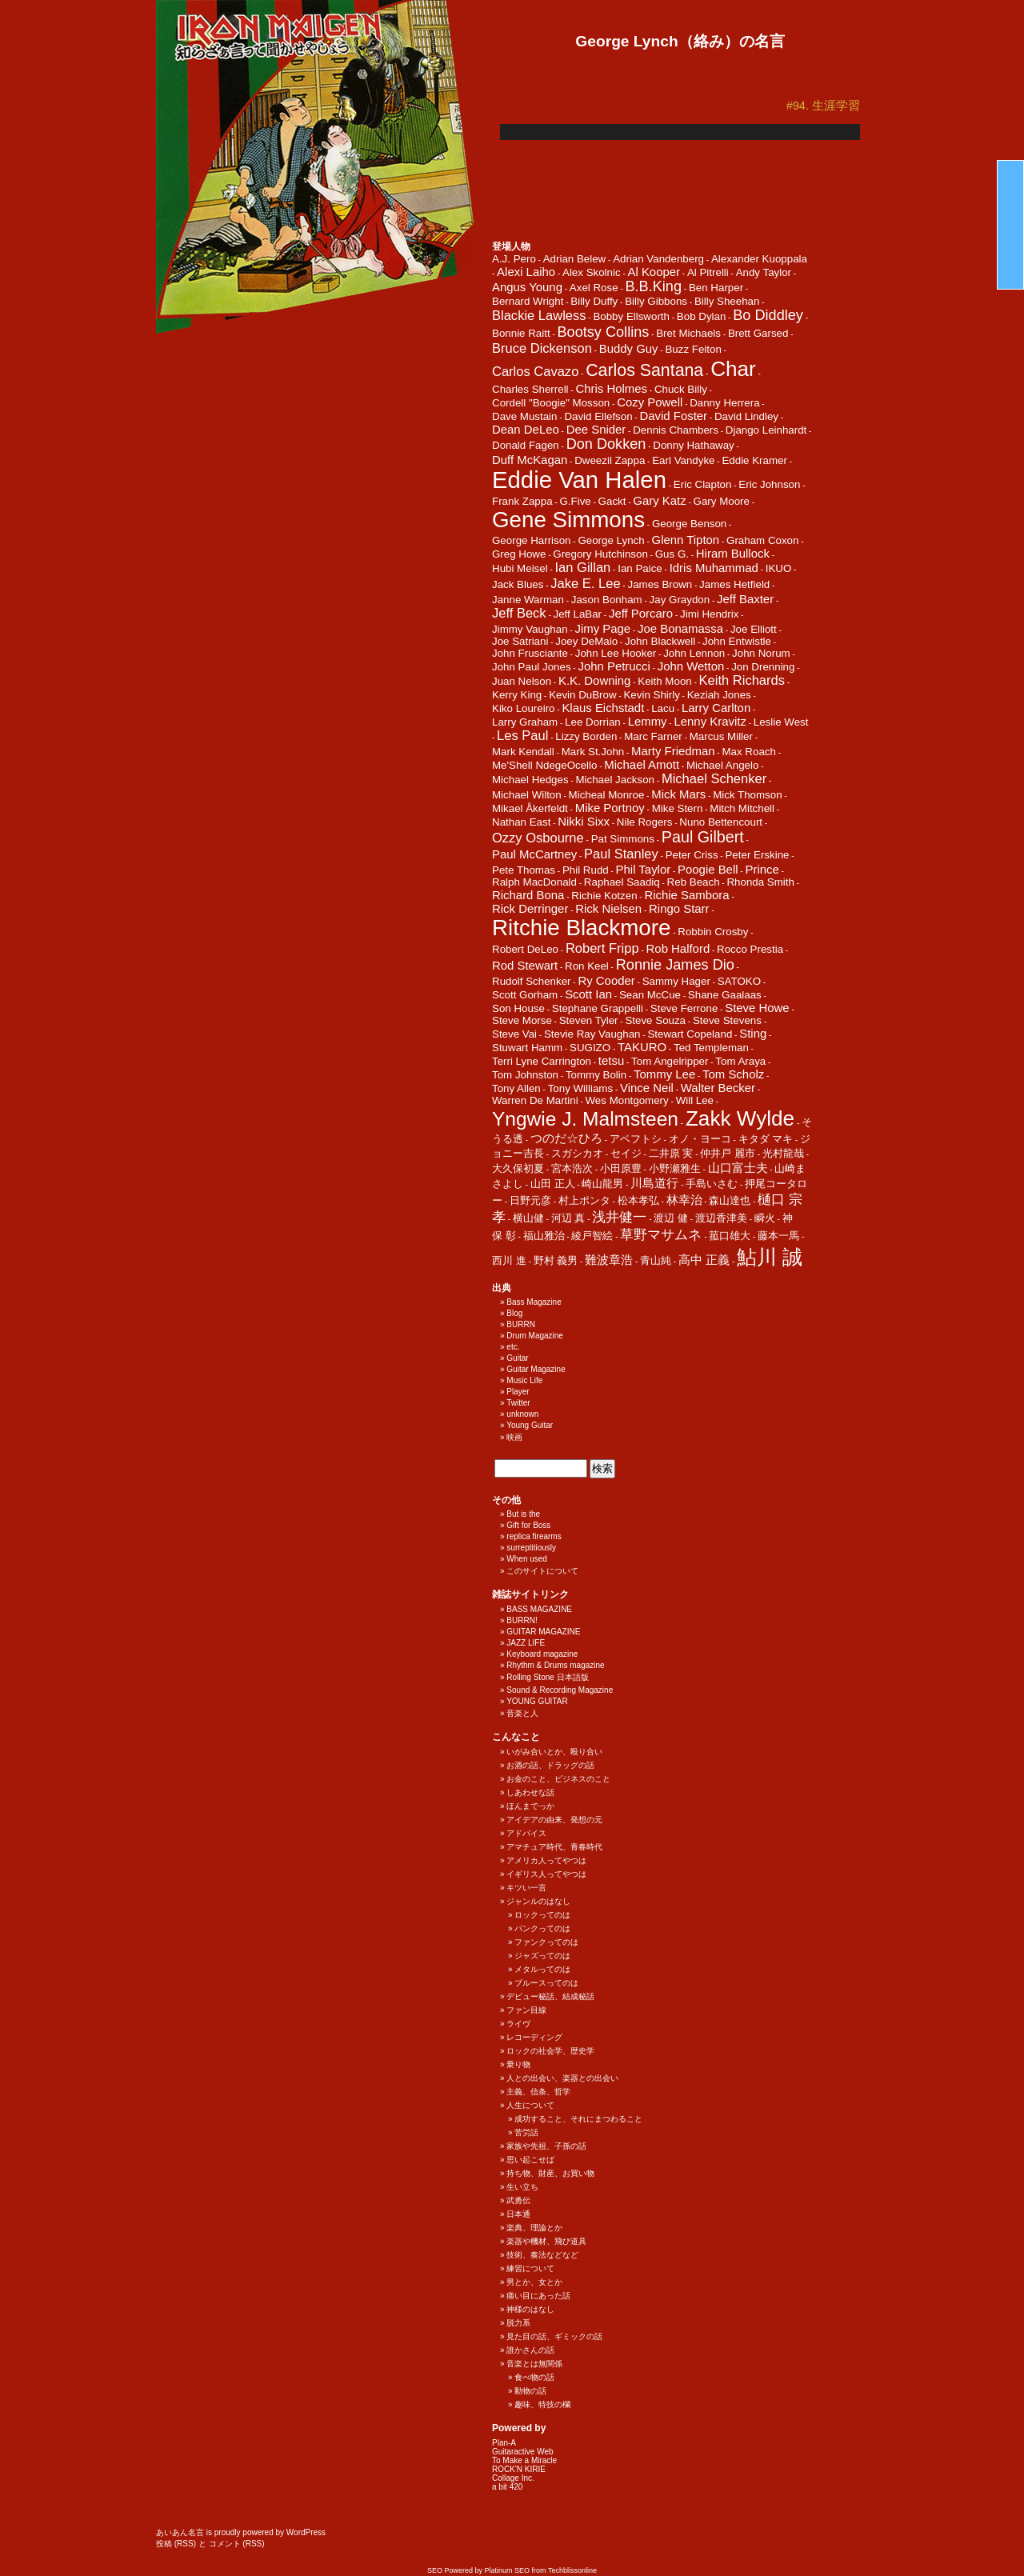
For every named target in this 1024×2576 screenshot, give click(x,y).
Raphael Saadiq (622, 882)
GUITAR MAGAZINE (543, 1631)
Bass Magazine (533, 1302)
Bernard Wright (527, 301)
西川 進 (509, 1260)
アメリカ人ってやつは (546, 1860)
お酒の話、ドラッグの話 (550, 1765)
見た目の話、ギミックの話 (554, 2336)
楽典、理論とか (534, 2227)
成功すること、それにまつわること (578, 2118)
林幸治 (684, 1199)
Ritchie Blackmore (581, 927)
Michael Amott (641, 764)
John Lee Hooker (616, 653)
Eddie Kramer (754, 460)
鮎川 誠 (769, 1257)
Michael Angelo (722, 765)
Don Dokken (606, 444)
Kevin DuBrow (582, 695)
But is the (523, 1514)
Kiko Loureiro (523, 708)
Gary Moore (722, 501)
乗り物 (518, 2064)
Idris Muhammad (714, 567)
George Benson (689, 524)
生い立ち (522, 2186)
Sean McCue (650, 995)
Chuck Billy (680, 389)
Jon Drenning (762, 667)
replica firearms (533, 1536)
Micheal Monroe (607, 795)
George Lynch (611, 540)
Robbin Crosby (713, 932)
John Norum (761, 653)
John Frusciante (530, 653)
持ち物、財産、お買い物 (550, 2173)
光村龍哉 (783, 1153)
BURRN (520, 1324)
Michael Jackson (614, 780)
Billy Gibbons (656, 301)
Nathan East (521, 822)
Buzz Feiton (693, 349)
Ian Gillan (583, 567)
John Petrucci (614, 666)
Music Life (524, 1380)
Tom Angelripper (669, 1061)
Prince (761, 869)
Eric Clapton (703, 484)
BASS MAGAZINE (539, 1609)
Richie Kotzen (604, 896)
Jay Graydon (680, 600)
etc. (512, 1346)
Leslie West (781, 722)
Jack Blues (517, 584)
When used (526, 1558)
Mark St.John (593, 752)
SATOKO (739, 981)
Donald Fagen (525, 445)
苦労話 (526, 2132)
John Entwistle (736, 641)
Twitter (518, 1402)
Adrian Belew (574, 259)
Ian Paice (640, 568)
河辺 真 (568, 1218)
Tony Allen (516, 1088)
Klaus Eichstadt (603, 707)
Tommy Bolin (596, 1075)
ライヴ (518, 2023)
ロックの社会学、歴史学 (550, 2050)
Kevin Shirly (651, 695)
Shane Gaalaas (725, 995)
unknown (522, 1414)
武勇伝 (518, 2200)
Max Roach (748, 752)
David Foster (673, 415)
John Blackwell (660, 641)
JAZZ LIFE (525, 1642)
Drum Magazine (534, 1335)
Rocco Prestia (750, 949)
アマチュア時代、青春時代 (554, 1846)
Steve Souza (655, 1020)
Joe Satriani (520, 641)
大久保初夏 (518, 1168)
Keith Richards (742, 680)
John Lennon (694, 653)
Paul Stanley (621, 854)
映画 (514, 1437)
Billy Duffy (594, 301)
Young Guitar (529, 1425)
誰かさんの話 (530, 2350)
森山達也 (729, 1200)
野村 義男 (556, 1260)
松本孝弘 (638, 1200)
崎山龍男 (602, 1184)
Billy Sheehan (727, 301)
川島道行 (654, 1183)
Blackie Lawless (539, 315)
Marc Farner (653, 736)
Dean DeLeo (525, 429)
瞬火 (764, 1218)
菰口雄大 (729, 1236)
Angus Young (527, 287)
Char (733, 369)
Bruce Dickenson (542, 348)
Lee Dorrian (593, 722)
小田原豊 (621, 1168)
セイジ (626, 1153)
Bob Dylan (701, 316)
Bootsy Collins (604, 332)
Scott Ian (588, 994)
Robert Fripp (602, 948)
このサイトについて (542, 1570)
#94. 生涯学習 (823, 105)
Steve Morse (522, 1020)
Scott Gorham (525, 995)
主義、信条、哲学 (538, 2091)
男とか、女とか (534, 2282)
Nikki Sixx (584, 821)
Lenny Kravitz (710, 721)
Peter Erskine (757, 855)
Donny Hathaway (693, 445)
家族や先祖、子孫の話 (546, 2146)
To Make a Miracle (524, 2460)
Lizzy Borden (586, 736)
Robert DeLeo (525, 949)
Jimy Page (602, 628)
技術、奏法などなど (542, 2254)
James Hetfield (734, 584)
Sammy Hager (676, 981)
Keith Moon (664, 681)
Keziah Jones (719, 695)
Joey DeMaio (586, 641)
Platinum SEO (507, 2570)
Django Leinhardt (766, 430)
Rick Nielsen (608, 908)
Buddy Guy (628, 348)
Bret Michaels (688, 333)
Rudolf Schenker (531, 981)
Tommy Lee (664, 1074)
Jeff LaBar (578, 614)
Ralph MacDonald (534, 882)
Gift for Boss (528, 1525)
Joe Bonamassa (680, 628)
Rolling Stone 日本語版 (547, 1677)
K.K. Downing (594, 680)
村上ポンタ (584, 1200)
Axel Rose (594, 288)
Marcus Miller (721, 736)
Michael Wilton (527, 795)
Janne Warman (528, 600)
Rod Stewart (525, 965)
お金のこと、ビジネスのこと (558, 1778)
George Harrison (531, 540)
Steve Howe (757, 1007)
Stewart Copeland (689, 1034)
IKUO (779, 568)
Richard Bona (528, 895)
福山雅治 (544, 1236)
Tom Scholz (733, 1074)
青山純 (655, 1260)
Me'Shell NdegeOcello (544, 765)
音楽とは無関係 (534, 2363)
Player (517, 1391)
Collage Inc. (513, 2478)
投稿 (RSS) (176, 2543)
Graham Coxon (762, 540)
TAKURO (642, 1047)
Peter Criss (692, 855)
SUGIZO (590, 1048)
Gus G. (672, 554)
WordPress (306, 2532)
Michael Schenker (714, 778)
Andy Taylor (763, 272)
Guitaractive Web (523, 2451)
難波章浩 (609, 1259)
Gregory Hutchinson (600, 554)
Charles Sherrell (530, 389)
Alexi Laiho (526, 271)
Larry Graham (525, 722)
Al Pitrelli (708, 272)
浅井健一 (619, 1217)
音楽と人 (522, 1713)
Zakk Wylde (740, 1118)
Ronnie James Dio (675, 965)
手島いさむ (712, 1184)
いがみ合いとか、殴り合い (554, 1751)
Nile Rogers (645, 822)
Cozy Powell (649, 402)
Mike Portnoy (610, 807)
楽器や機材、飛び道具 (546, 2241)
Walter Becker (718, 1087)
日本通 (518, 2214)
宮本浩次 (572, 1168)
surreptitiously (531, 1547)
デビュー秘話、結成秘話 (550, 1996)
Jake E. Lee (585, 583)
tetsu (611, 1060)
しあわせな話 (530, 1792)
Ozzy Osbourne (538, 838)
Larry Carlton (716, 707)
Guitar (517, 1358)
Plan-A (504, 2442)
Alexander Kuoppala (759, 259)
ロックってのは (542, 1914)
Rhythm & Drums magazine (555, 1665)
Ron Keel (587, 966)
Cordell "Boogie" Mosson (551, 403)
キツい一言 (526, 1887)
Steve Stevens (727, 1020)
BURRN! (521, 1620)
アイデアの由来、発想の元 (554, 1819)
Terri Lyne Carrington (541, 1061)
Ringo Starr (679, 908)
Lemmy (647, 721)
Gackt (612, 501)
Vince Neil (647, 1087)
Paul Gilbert (703, 837)
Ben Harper (716, 288)
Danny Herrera (724, 403)
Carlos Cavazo (535, 371)
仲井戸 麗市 (727, 1153)
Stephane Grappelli (597, 1008)
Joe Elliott (753, 629)
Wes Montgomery (627, 1100)
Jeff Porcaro (641, 613)
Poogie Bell (708, 869)
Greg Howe (519, 554)
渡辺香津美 (721, 1218)
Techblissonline (572, 2570)
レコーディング (534, 2037)
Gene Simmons (568, 519)
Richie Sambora (686, 895)
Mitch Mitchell (742, 808)
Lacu (662, 708)
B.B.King (654, 286)
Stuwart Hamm (527, 1048)
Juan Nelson (521, 681)
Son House (518, 1008)
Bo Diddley (768, 315)
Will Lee (695, 1100)
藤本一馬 (778, 1236)
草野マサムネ (661, 1234)
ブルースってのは (546, 1982)
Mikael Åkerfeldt (530, 808)
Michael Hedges (530, 780)
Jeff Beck (519, 613)
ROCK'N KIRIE (519, 2469)
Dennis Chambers (675, 430)
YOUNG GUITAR (536, 1701)
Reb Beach (693, 882)
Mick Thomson (747, 795)
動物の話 (530, 2390)
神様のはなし (530, 2309)
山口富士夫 (738, 1167)
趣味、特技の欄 (542, 2404)
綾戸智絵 (592, 1236)
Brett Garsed (758, 333)
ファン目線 (526, 2010)
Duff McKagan (529, 459)
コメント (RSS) (237, 2543)
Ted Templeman (711, 1048)
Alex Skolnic (591, 272)
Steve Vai (514, 1034)
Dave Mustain (525, 416)
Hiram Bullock (733, 553)
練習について (530, 2268)
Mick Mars (678, 794)
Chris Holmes (611, 388)
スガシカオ (577, 1153)
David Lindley (746, 416)
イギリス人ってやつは (546, 1874)
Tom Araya (740, 1061)
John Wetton (691, 666)
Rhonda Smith (760, 882)
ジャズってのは (542, 1955)
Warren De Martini (535, 1100)
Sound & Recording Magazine (559, 1690)
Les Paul (522, 735)
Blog (514, 1313)
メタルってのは (542, 1969)
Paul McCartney (534, 854)
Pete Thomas (523, 870)
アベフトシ (636, 1139)
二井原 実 (671, 1153)
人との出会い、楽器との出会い (562, 2078)
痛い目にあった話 (538, 2295)
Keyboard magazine (542, 1654)
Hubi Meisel (520, 568)
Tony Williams (580, 1088)
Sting (752, 1033)
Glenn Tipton (686, 539)
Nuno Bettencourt (720, 822)
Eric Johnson (769, 484)
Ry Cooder (606, 980)
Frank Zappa (522, 501)
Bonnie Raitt (521, 333)
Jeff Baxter (745, 599)
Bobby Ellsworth (631, 316)
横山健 (528, 1218)
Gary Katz (659, 500)
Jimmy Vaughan (530, 629)
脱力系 (518, 2322)
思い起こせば (530, 2159)
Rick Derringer (530, 908)
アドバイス (526, 1833)
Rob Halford (678, 948)
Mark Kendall (523, 752)
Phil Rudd (585, 870)
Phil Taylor (643, 869)
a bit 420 (507, 2486)
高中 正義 (704, 1259)
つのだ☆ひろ (566, 1138)
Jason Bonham (606, 600)
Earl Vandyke (683, 460)
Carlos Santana (644, 370)
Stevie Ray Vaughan (592, 1034)
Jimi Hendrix (709, 614)
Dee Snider (596, 429)
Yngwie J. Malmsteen (585, 1119)
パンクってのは (542, 1928)
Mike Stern (677, 808)
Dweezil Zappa (609, 460)
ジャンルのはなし (538, 1901)
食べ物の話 (534, 2377)
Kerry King (517, 695)
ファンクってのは (546, 1942)
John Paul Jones (531, 667)
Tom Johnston (525, 1075)
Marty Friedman (672, 751)
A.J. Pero (514, 259)
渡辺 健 (671, 1218)
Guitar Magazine (535, 1369)
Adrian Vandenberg (658, 259)
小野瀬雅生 (675, 1168)
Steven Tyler (588, 1020)
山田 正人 (552, 1184)
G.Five (574, 501)
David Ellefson (598, 416)
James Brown (659, 584)
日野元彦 (530, 1200)
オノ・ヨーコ (700, 1139)
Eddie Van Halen (579, 479)
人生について (530, 2105)
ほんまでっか (530, 1806)
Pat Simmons (622, 839)
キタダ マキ (766, 1139)
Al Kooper (654, 271)
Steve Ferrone (684, 1008)
